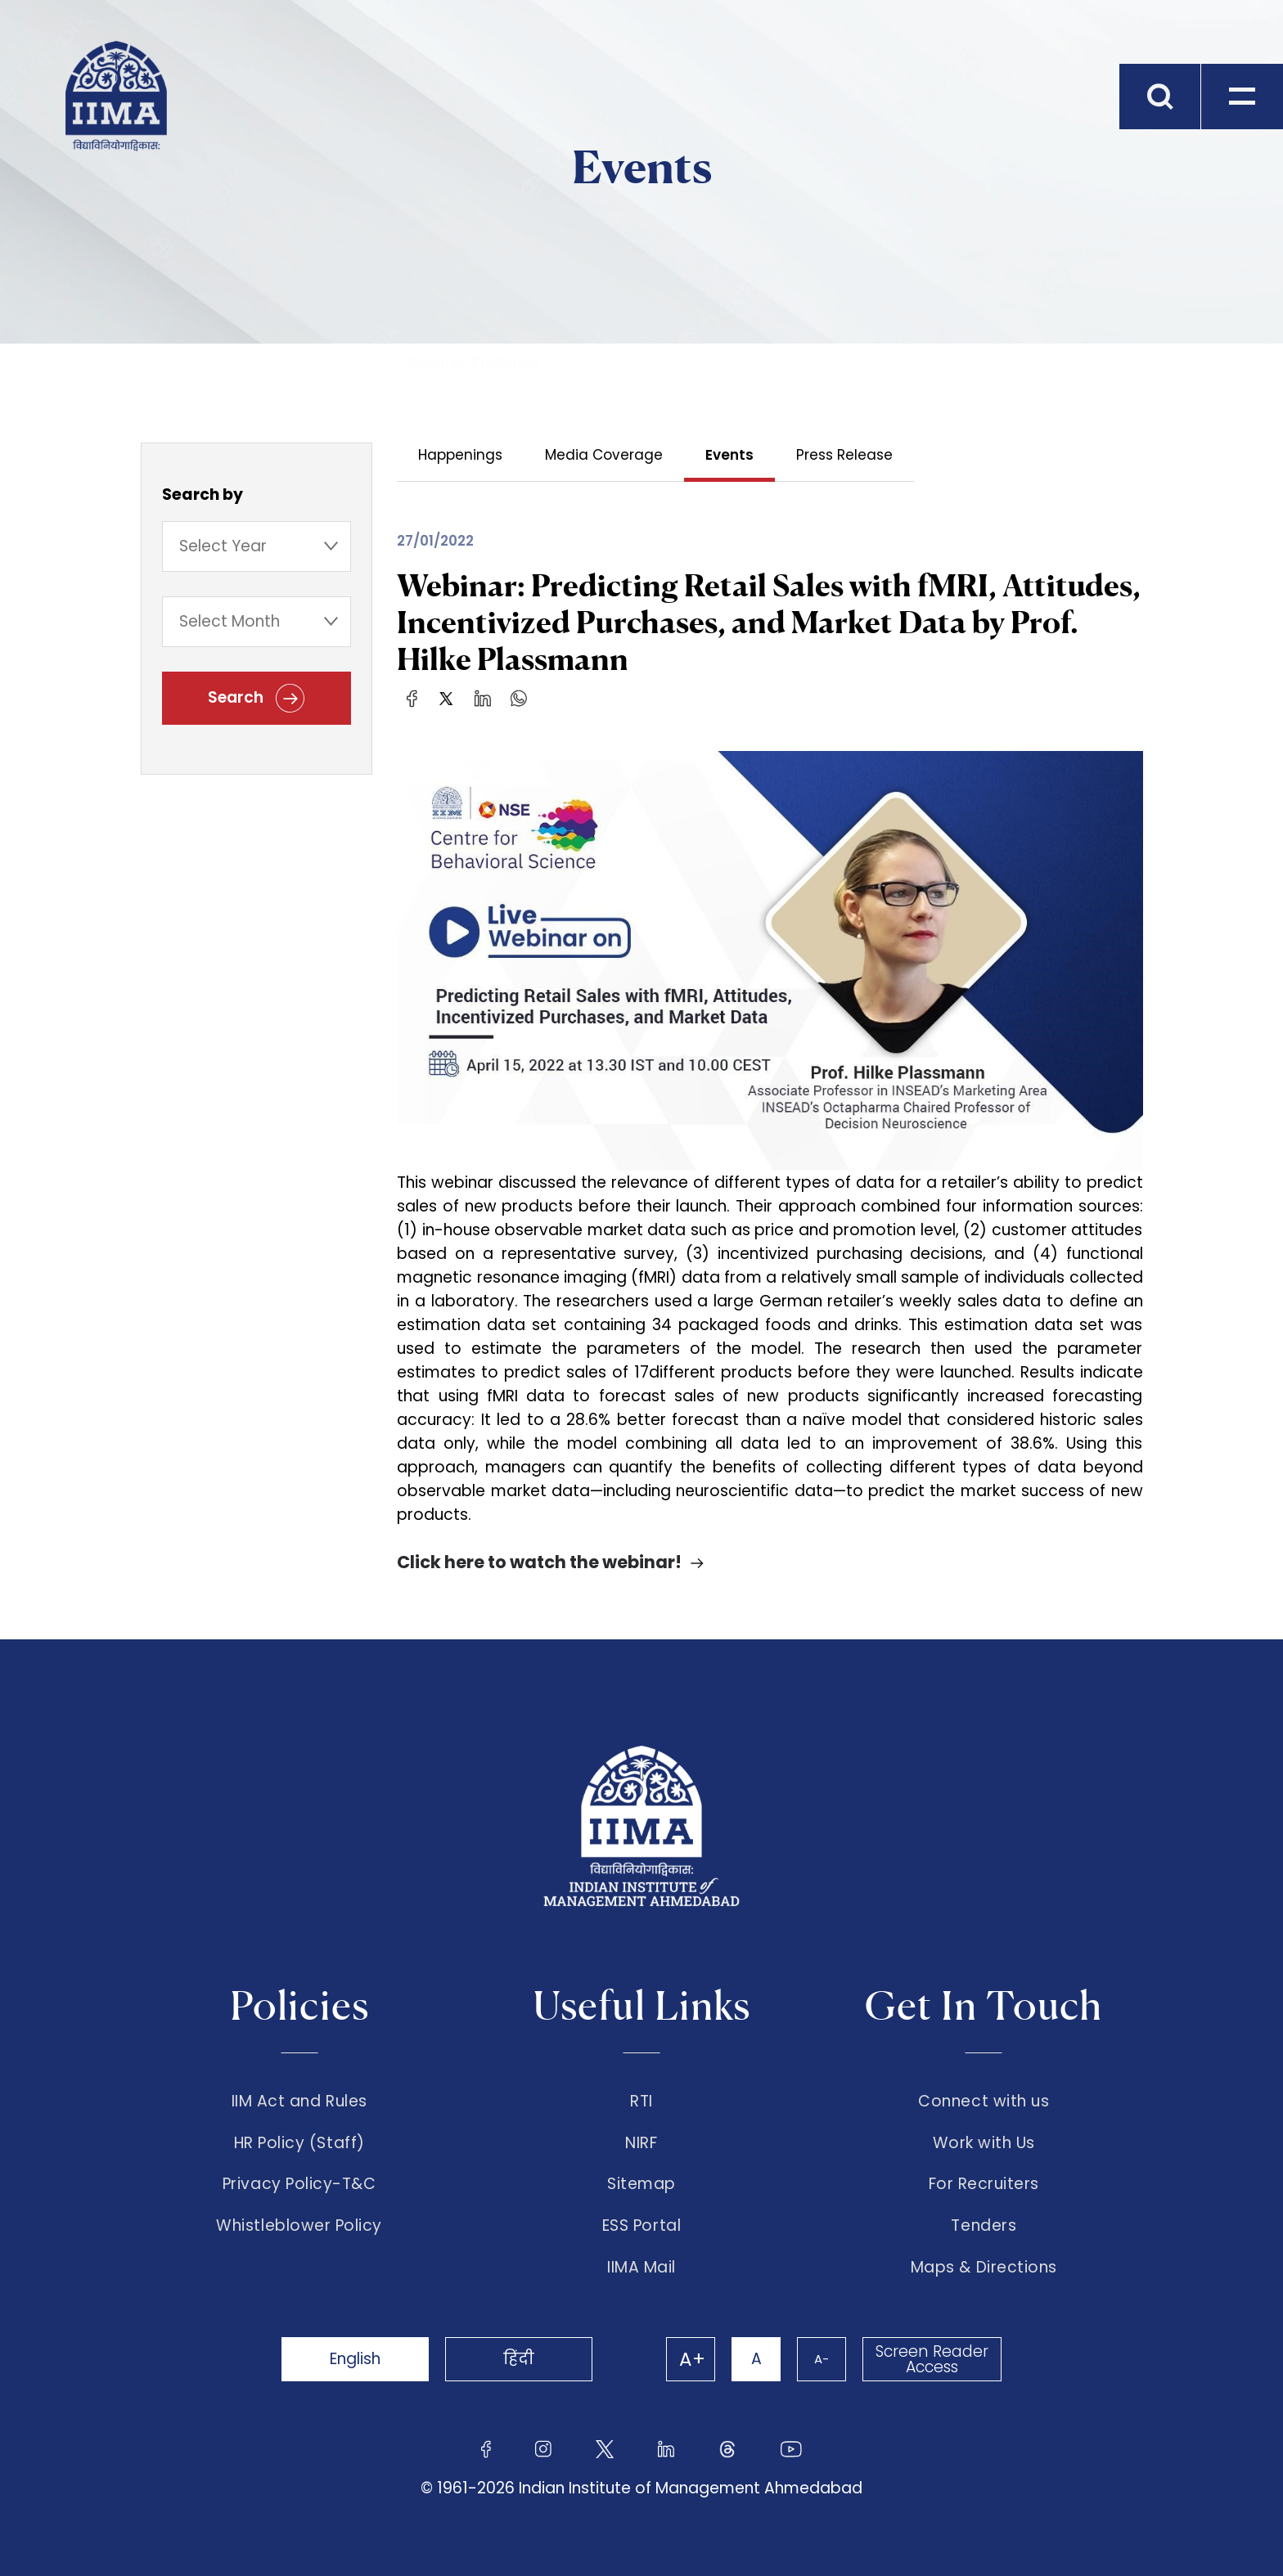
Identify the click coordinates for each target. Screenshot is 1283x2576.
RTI (641, 2101)
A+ (692, 2359)
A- (821, 2358)
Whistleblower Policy (299, 2226)
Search (256, 698)
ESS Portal (641, 2226)
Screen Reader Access (932, 2359)
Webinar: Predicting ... (480, 362)
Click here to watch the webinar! (539, 1562)
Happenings (460, 455)
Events (329, 362)
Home (85, 362)
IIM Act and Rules (299, 2101)
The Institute (199, 362)
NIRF (641, 2143)
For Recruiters (984, 2184)
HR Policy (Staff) (299, 2143)
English (355, 2359)
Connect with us (983, 2101)
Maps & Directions (984, 2267)
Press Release (844, 455)
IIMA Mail (641, 2267)
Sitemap (641, 2184)
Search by (202, 494)
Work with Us (984, 2143)
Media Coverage (604, 455)
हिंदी (518, 2359)
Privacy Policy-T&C (299, 2184)
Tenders (983, 2226)
